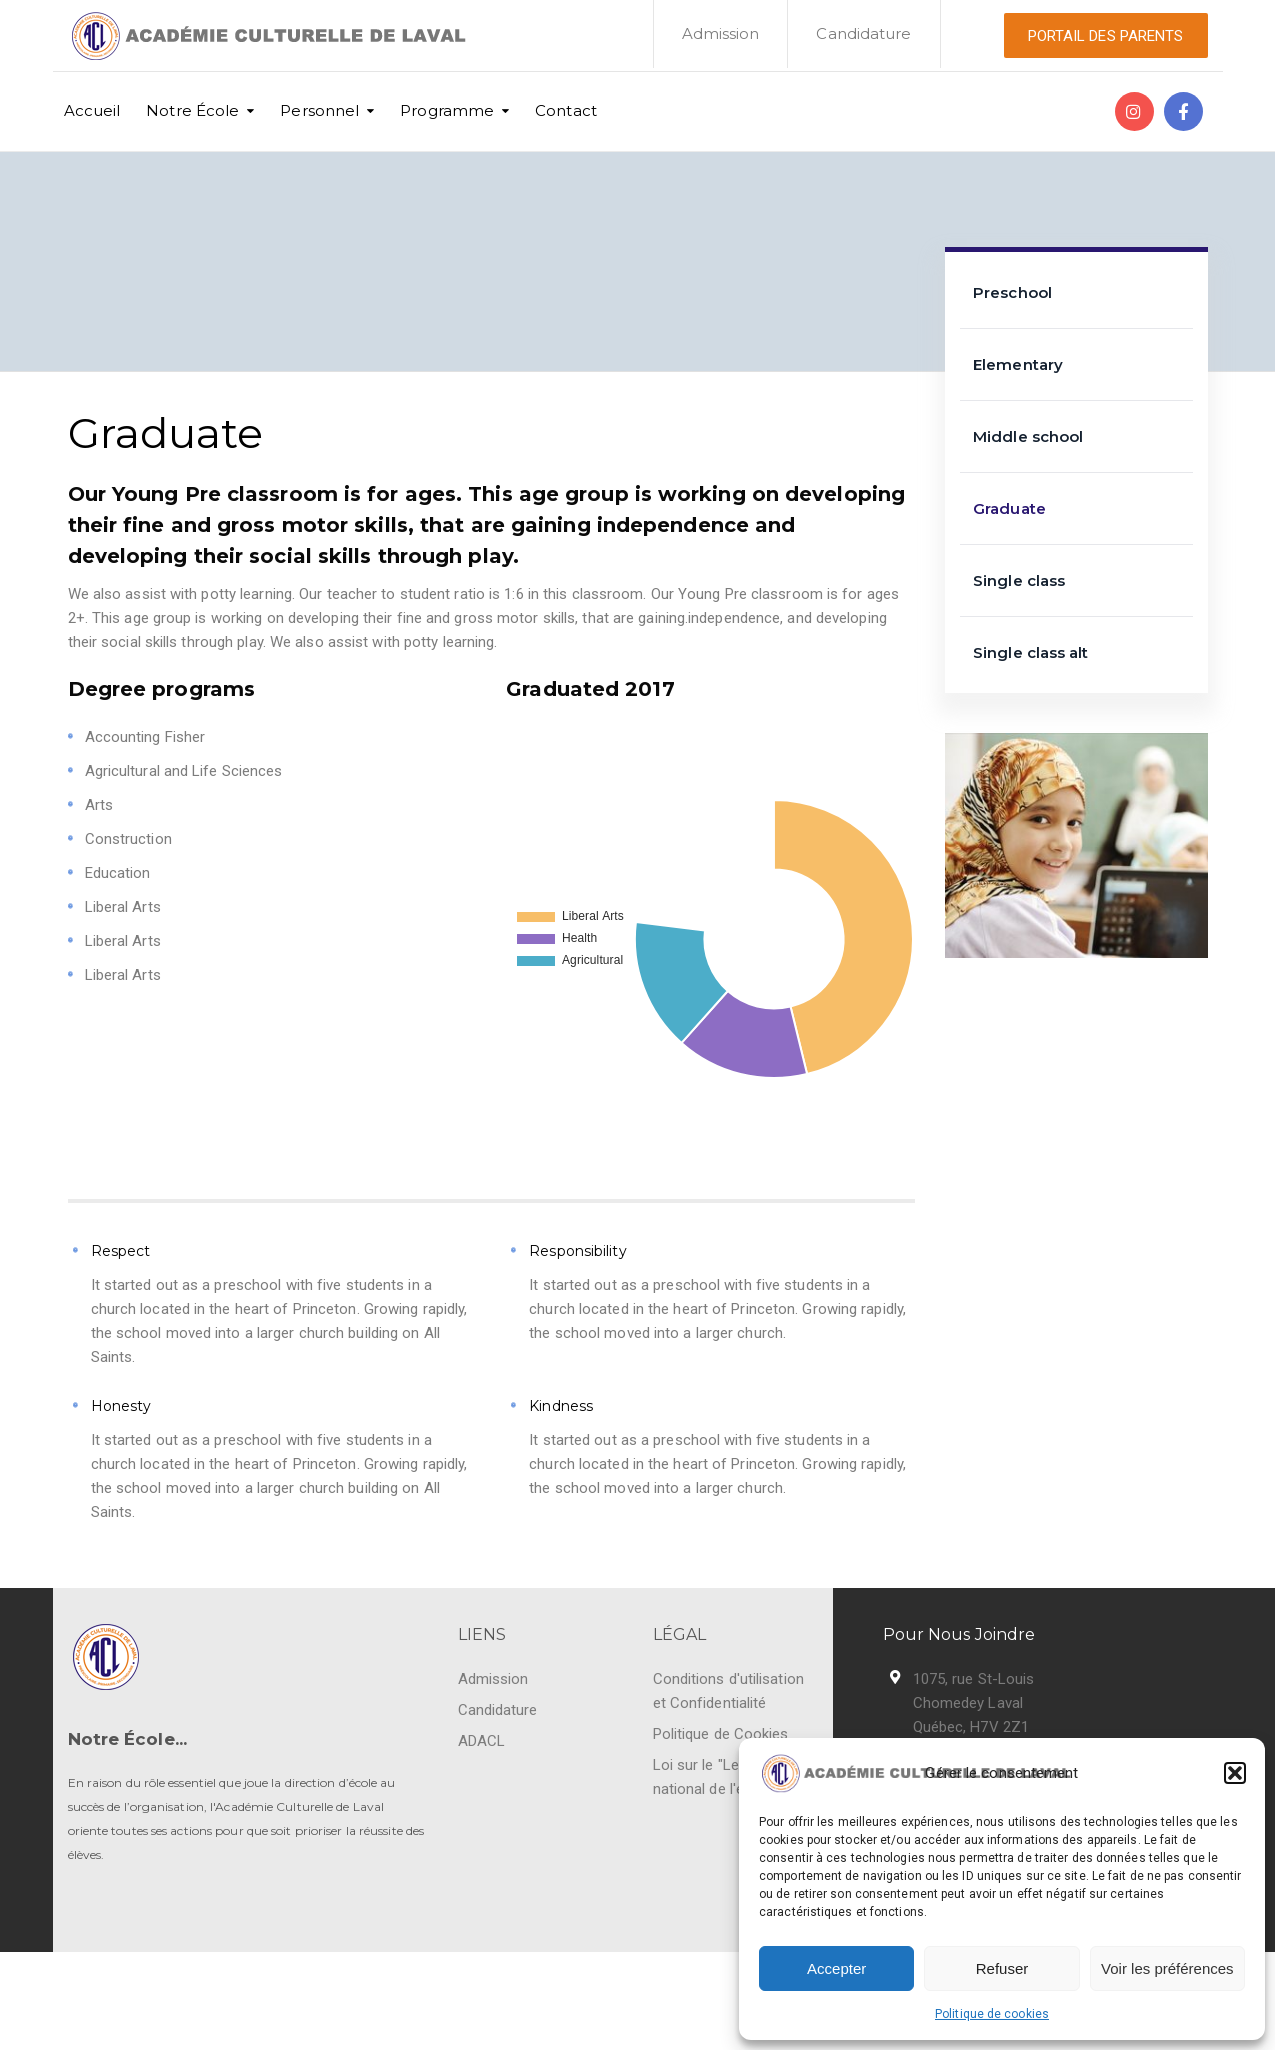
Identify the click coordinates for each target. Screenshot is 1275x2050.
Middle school (1028, 436)
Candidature (863, 33)
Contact (566, 110)
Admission (721, 33)
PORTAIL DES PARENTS (1106, 36)
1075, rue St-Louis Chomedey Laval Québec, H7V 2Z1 (974, 1703)
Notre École (192, 110)
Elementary (1018, 364)
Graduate (1009, 508)
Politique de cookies (992, 2014)
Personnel (319, 110)
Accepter (836, 1968)
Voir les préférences (1167, 1968)
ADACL (482, 1741)
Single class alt (1031, 652)
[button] (1235, 1773)
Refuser (1002, 1968)
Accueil (92, 110)
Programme (447, 110)
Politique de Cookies (721, 1734)
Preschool (1012, 292)
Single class (1019, 580)
